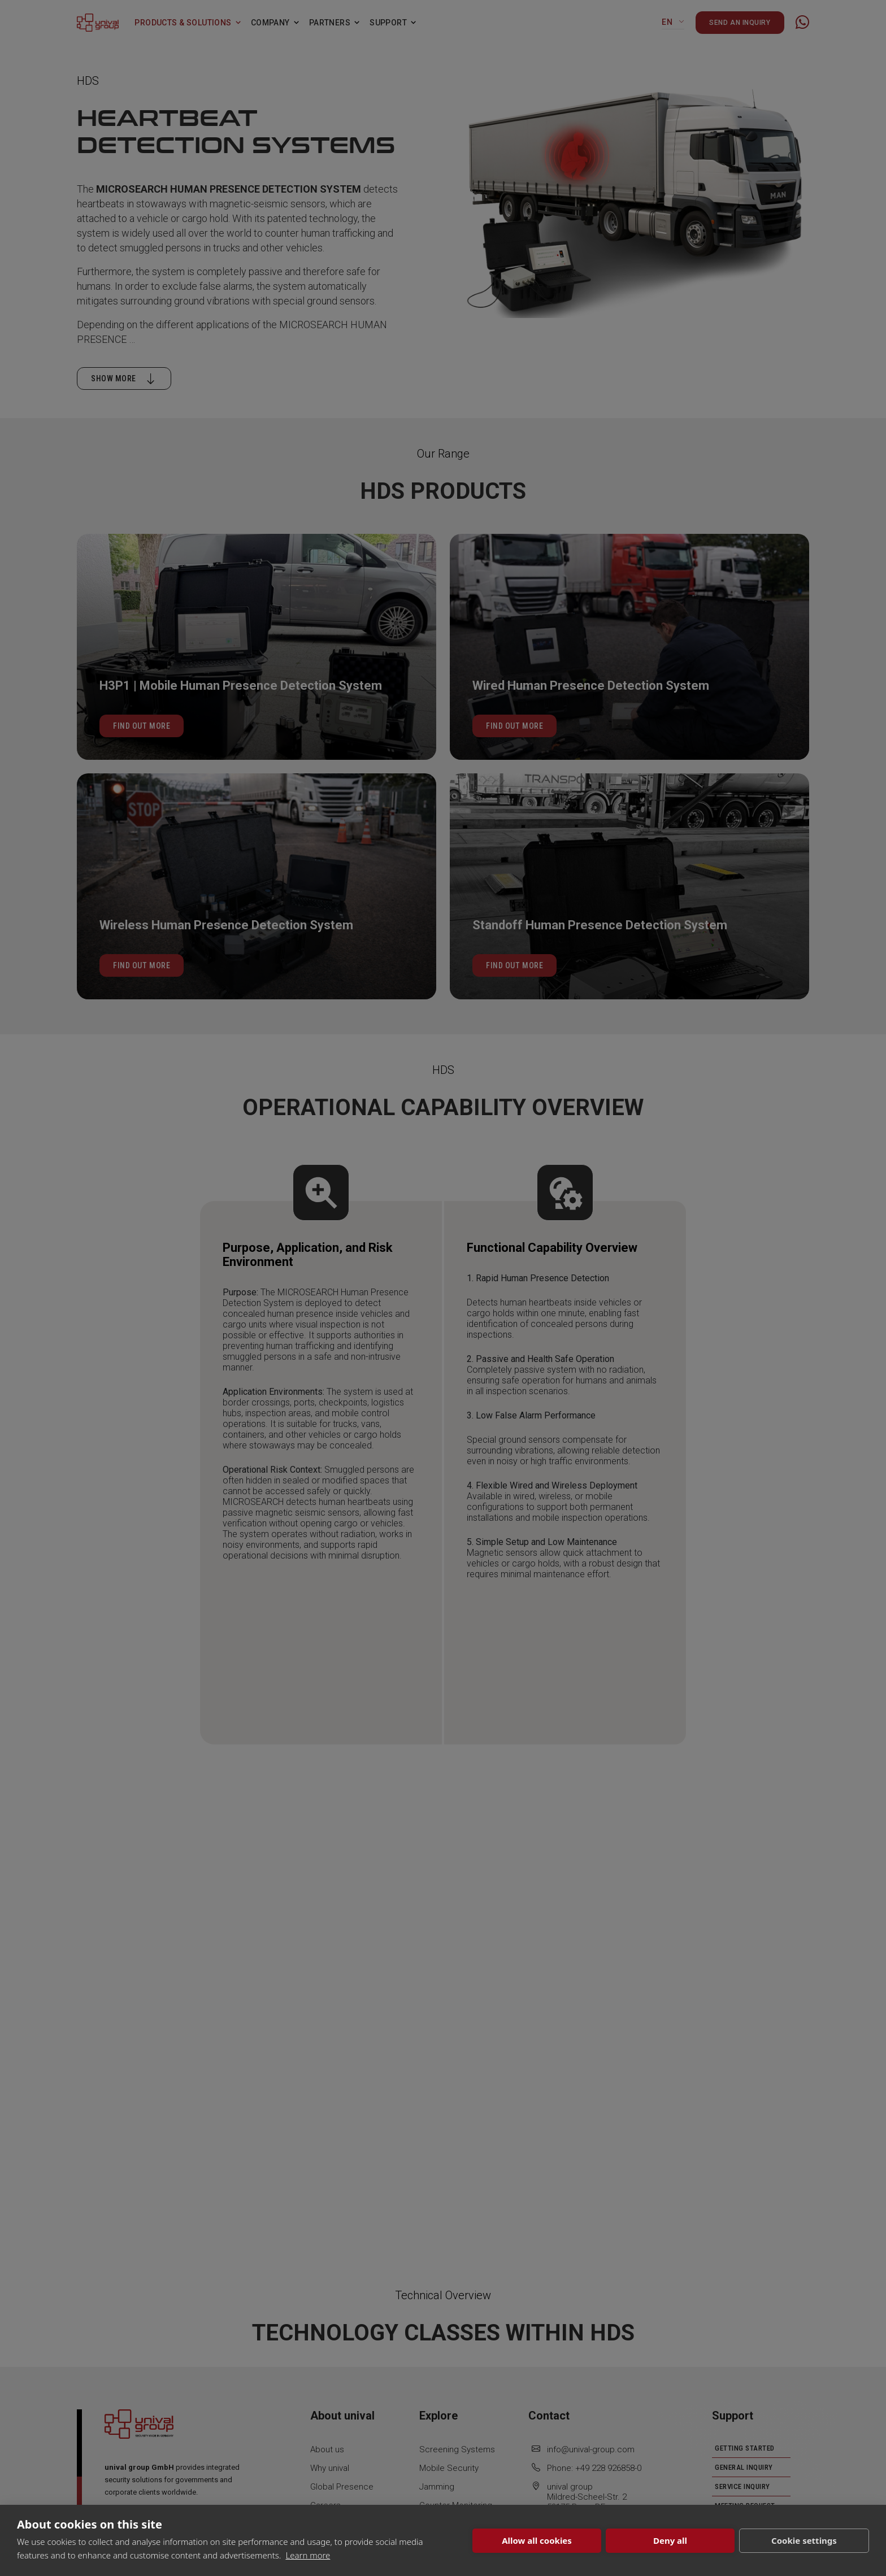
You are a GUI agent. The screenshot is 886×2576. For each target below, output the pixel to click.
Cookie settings (804, 2540)
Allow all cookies (537, 2540)
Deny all (670, 2540)
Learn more (307, 2555)
